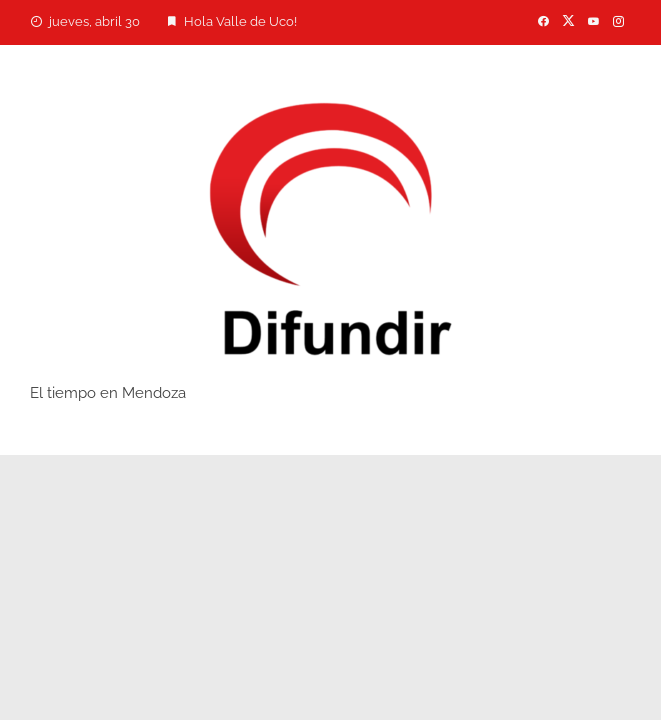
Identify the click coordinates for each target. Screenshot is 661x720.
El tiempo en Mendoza (108, 393)
